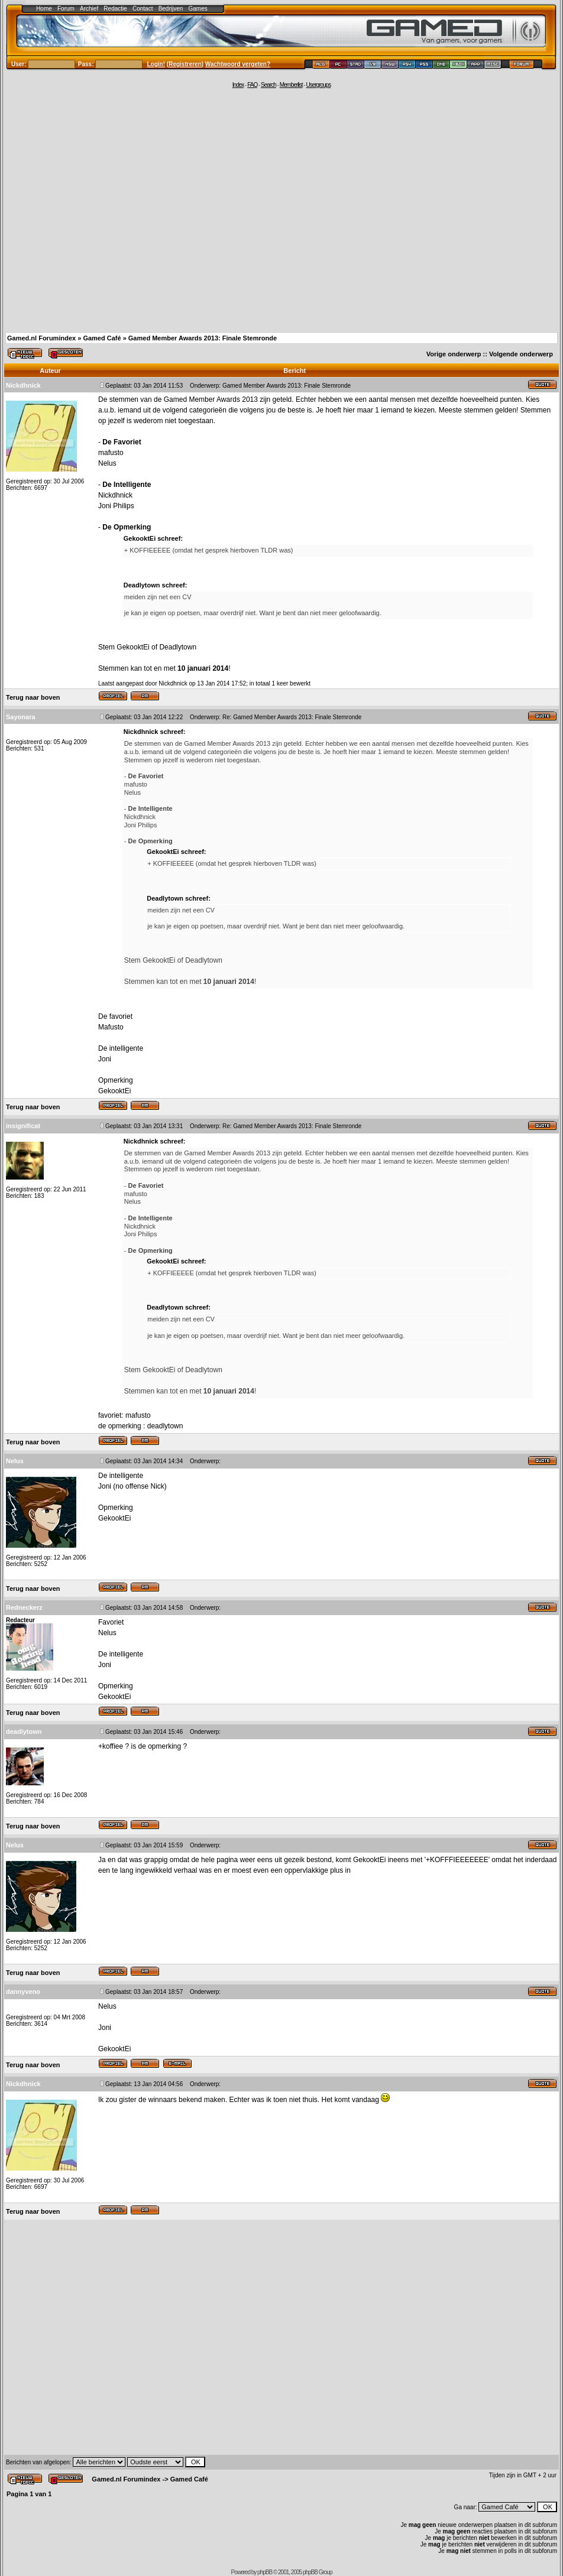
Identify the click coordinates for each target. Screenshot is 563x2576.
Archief (89, 8)
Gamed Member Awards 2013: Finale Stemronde (202, 338)
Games (198, 8)
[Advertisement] (111, 209)
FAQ (252, 85)
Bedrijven (170, 8)
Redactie (115, 8)
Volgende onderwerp (521, 354)
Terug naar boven (33, 697)
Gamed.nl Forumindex (41, 338)
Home (44, 8)
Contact (142, 8)
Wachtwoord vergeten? (237, 64)
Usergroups (318, 85)
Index (238, 85)
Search (268, 85)
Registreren (185, 64)
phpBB (264, 2572)
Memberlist (291, 85)
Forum (66, 8)
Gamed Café (102, 338)
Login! (156, 64)
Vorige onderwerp (453, 354)
